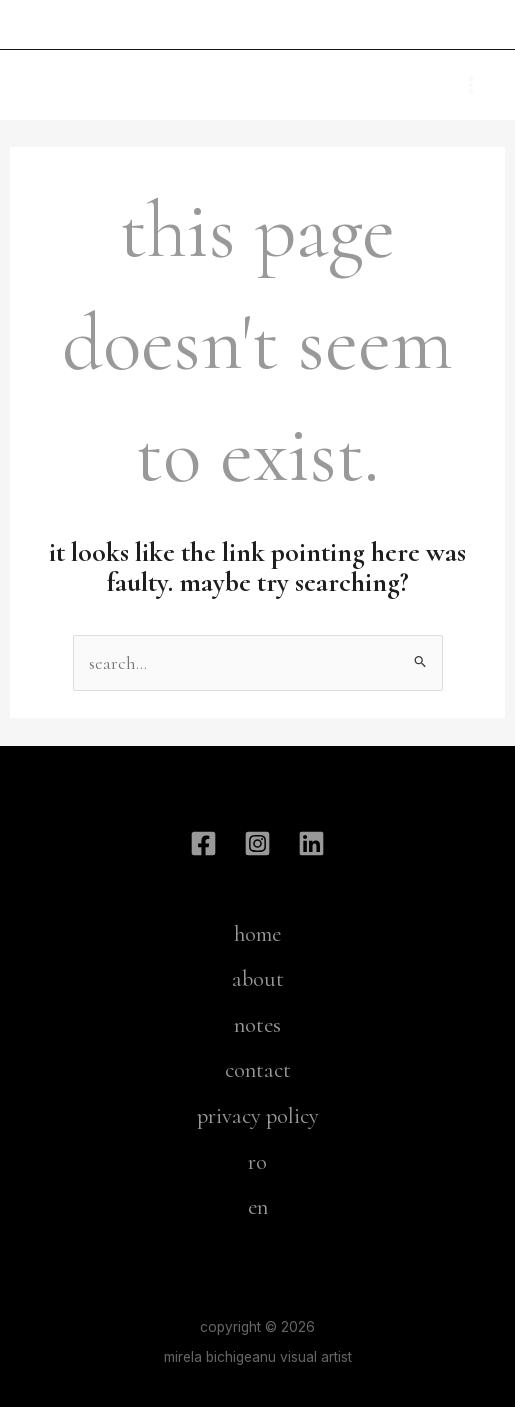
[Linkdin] (311, 843)
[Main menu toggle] (471, 84)
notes (257, 1025)
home (257, 934)
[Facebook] (203, 843)
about (258, 979)
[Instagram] (257, 843)
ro (257, 1162)
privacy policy (258, 1116)
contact (258, 1070)
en (258, 1207)
